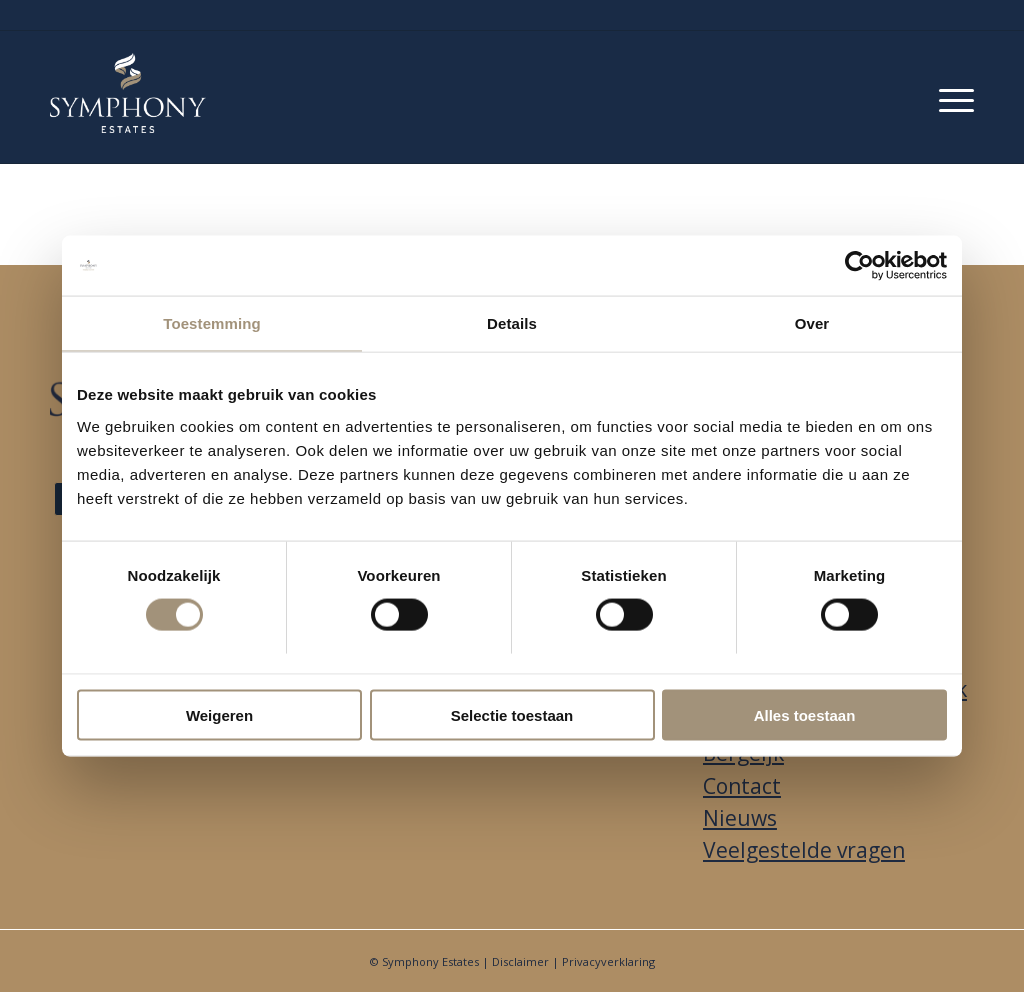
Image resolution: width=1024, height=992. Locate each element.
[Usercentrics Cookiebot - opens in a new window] (859, 266)
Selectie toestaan (512, 714)
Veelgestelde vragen (804, 850)
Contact (742, 786)
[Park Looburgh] (128, 93)
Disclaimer (520, 961)
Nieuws (740, 818)
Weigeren (219, 714)
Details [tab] (512, 323)
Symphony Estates (430, 961)
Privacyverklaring (608, 961)
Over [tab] (812, 323)
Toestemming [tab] (212, 323)
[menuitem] (956, 97)
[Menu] (956, 97)
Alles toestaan (805, 714)
